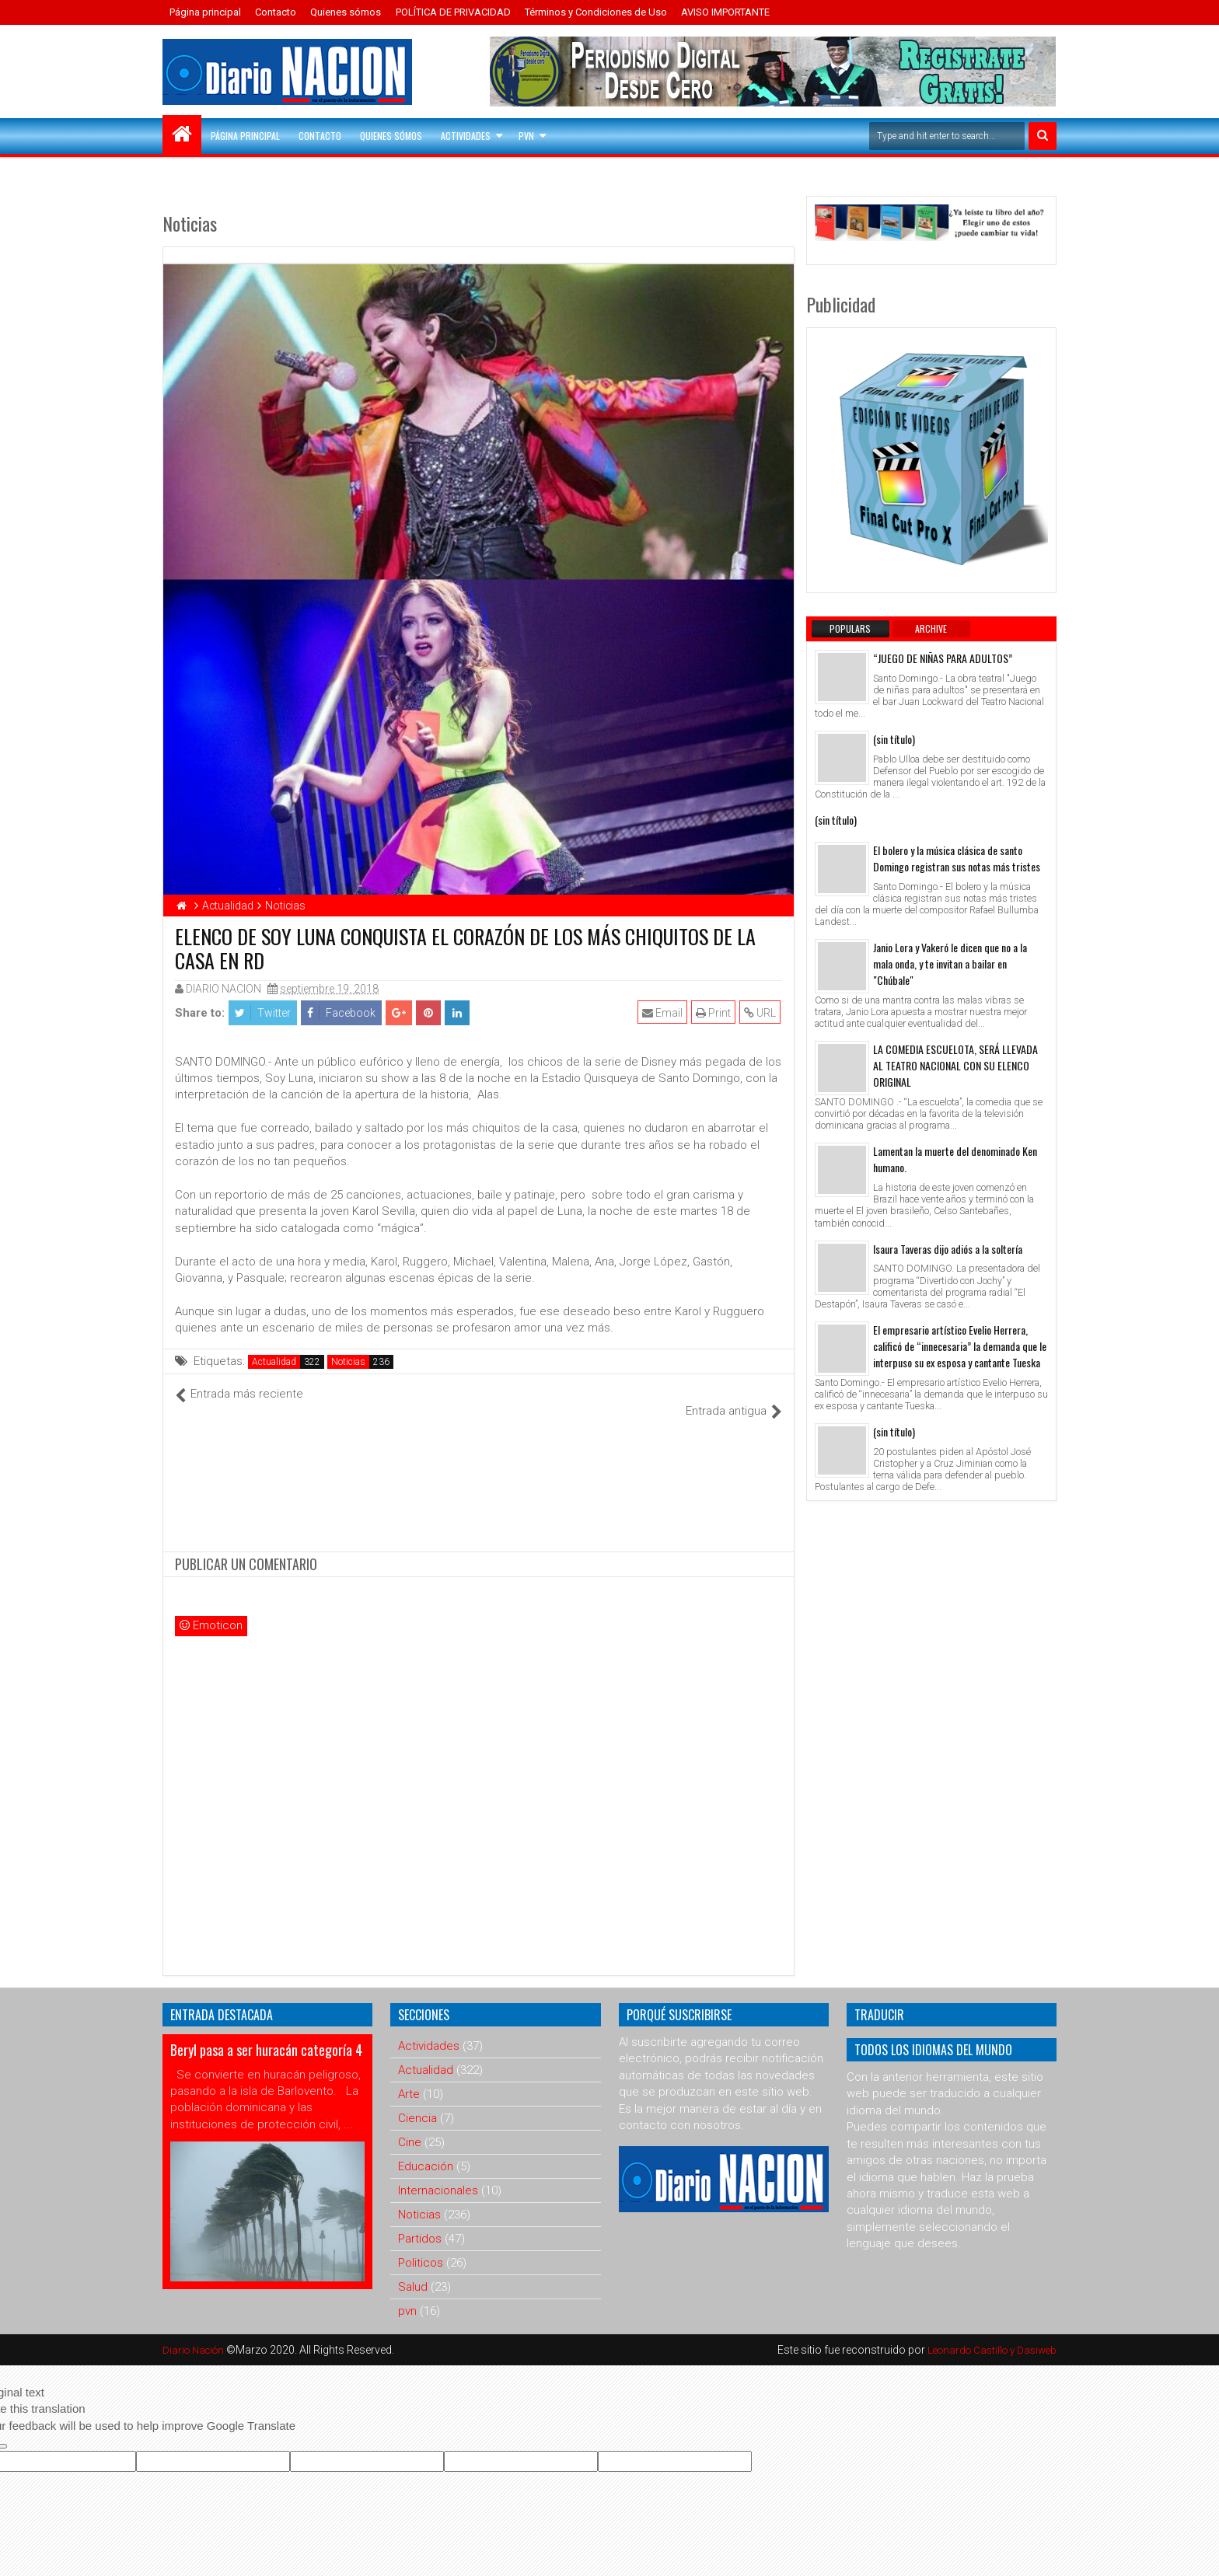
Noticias (348, 1361)
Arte (409, 2078)
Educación (425, 2150)
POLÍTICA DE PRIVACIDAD (453, 12)
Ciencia (417, 2102)
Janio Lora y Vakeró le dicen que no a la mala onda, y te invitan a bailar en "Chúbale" (950, 963)
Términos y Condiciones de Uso (596, 12)
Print (714, 1013)
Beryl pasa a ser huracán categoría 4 (266, 2033)
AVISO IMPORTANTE (725, 12)
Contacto (275, 12)
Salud (413, 2271)
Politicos (420, 2246)
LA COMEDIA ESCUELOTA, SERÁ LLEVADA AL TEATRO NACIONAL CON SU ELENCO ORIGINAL (955, 1065)
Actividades (466, 135)
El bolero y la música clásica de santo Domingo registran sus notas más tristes (956, 858)
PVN (526, 135)
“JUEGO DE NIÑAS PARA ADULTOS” (942, 658)
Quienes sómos (345, 12)
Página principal (205, 12)
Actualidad (274, 1361)
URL (761, 1013)
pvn (407, 2295)
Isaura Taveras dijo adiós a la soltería (947, 1249)
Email (664, 1013)
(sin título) (894, 739)
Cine (409, 2126)
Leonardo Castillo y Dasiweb (987, 2333)
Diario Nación (197, 2333)
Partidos (420, 2222)
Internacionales (438, 2174)
